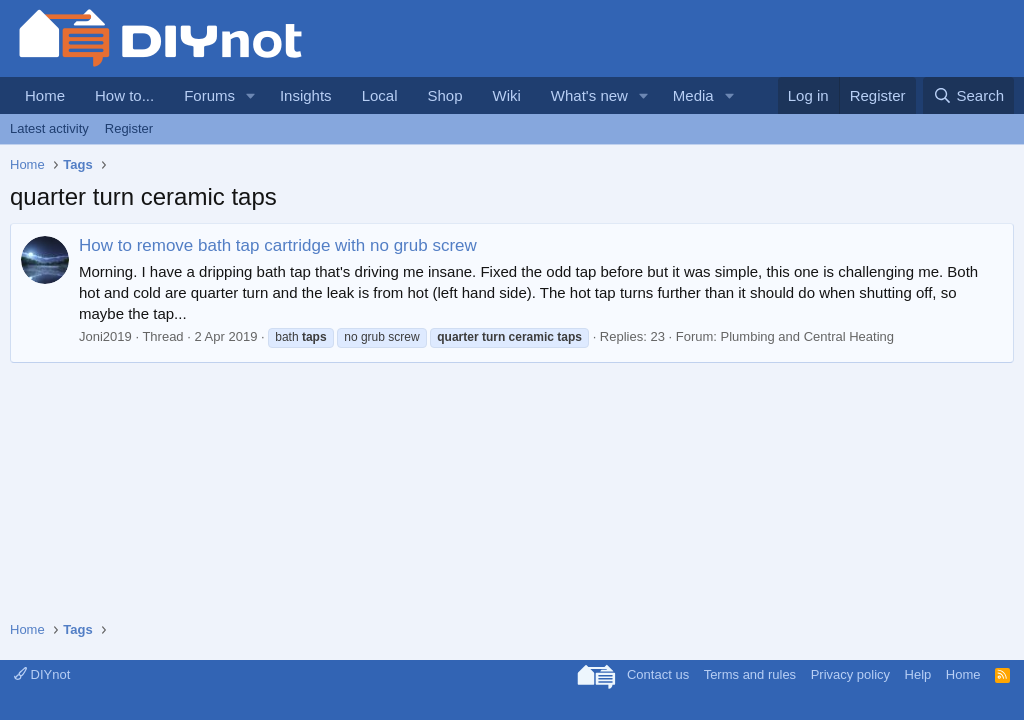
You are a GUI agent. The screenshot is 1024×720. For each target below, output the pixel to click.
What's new (589, 95)
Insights (306, 95)
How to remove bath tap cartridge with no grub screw (278, 245)
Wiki (507, 95)
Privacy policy (850, 674)
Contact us (658, 674)
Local (380, 95)
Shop (444, 95)
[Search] (968, 95)
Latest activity (49, 128)
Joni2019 (105, 336)
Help (918, 674)
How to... (124, 95)
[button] (251, 95)
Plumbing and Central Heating (807, 336)
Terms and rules (750, 674)
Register (129, 128)
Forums (209, 95)
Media (693, 95)
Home (45, 95)
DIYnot (42, 674)
